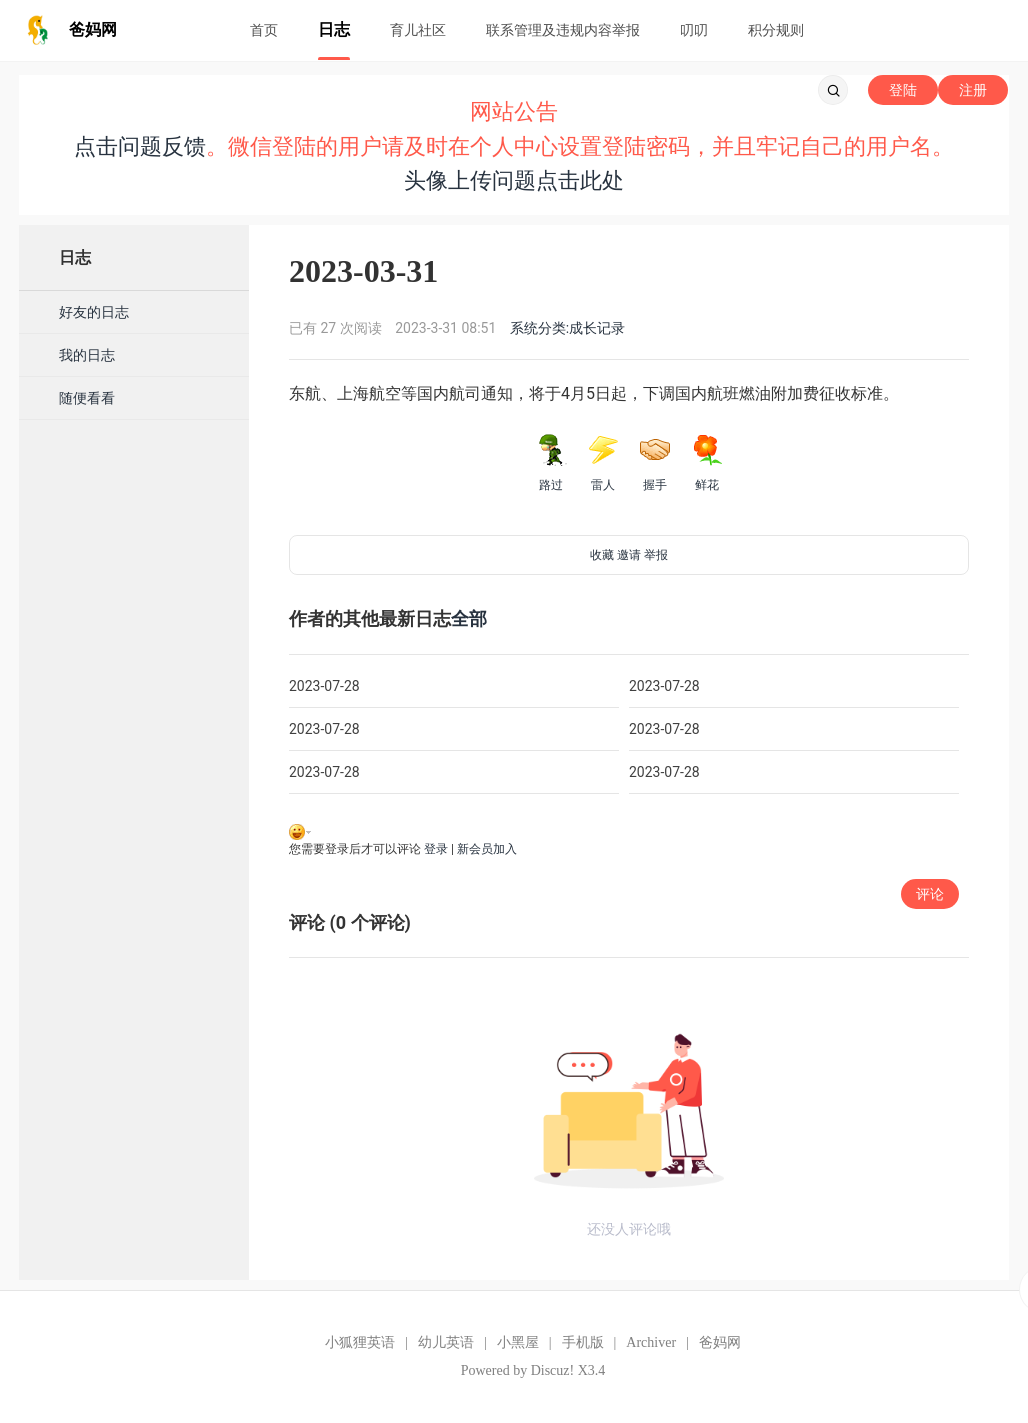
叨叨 (694, 30)
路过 (551, 463)
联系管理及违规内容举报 (563, 30)
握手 (655, 463)
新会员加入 (487, 849)
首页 (264, 30)
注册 (973, 90)
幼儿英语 (446, 1342)
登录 (436, 849)
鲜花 (707, 463)
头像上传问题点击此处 (514, 180)
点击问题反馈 (140, 146)
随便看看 (87, 398)
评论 (930, 894)
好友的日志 (94, 312)
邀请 (629, 555)
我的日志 (87, 355)
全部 (469, 618)
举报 (656, 555)
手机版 (583, 1342)
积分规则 (776, 30)
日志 (334, 29)
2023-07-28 (324, 686)
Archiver (651, 1342)
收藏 (602, 555)
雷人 (603, 463)
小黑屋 (518, 1342)
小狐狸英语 (360, 1342)
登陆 (903, 90)
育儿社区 (418, 30)
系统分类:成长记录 (567, 328)
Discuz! (553, 1370)
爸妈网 (720, 1342)
